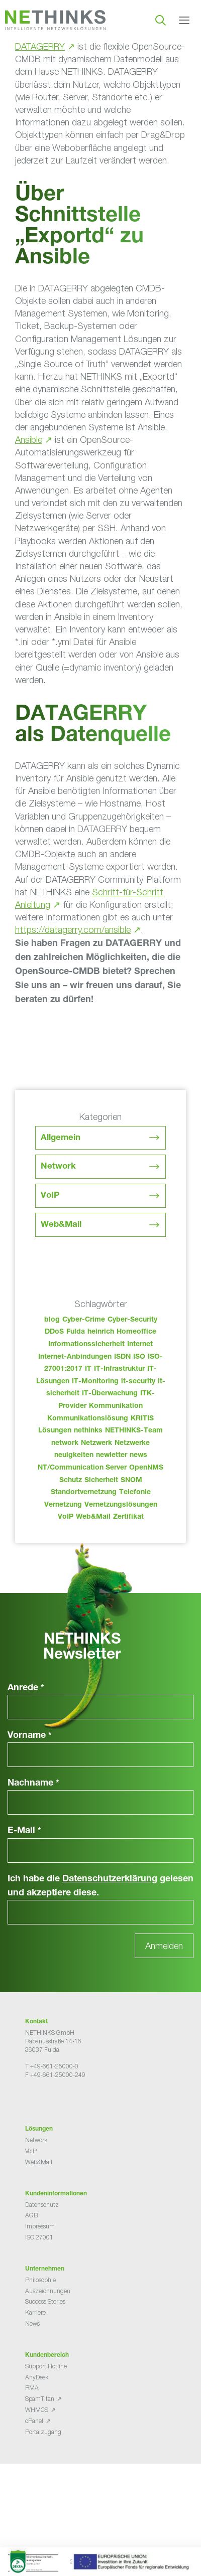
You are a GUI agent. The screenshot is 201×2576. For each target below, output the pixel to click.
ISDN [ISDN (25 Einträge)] (122, 1357)
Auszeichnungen (47, 2291)
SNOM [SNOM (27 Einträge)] (131, 1480)
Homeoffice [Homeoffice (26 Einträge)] (136, 1332)
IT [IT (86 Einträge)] (88, 1369)
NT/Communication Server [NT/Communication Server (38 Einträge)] (82, 1468)
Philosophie (40, 2280)
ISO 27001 (39, 2237)
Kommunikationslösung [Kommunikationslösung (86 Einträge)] (87, 1418)
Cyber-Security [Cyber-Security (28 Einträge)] (132, 1320)
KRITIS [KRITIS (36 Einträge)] (142, 1418)
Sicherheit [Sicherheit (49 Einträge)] (101, 1480)
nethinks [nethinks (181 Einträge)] (88, 1430)
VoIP (50, 1196)
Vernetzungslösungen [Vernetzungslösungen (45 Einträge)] (120, 1505)
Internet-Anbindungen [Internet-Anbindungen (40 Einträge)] (75, 1357)
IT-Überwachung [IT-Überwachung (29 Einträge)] (110, 1393)
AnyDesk (36, 2377)
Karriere (35, 2312)
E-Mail (24, 1831)
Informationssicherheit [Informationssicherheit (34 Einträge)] (86, 1344)
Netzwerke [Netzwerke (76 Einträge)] (132, 1443)
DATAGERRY (40, 46)
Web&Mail (61, 1225)
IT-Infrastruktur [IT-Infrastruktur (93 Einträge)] (119, 1369)
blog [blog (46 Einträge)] (52, 1320)
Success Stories (45, 2301)
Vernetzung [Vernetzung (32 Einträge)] (63, 1505)
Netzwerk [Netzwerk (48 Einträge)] (96, 1443)
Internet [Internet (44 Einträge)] (140, 1344)
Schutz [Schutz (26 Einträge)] (70, 1480)
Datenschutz (42, 2204)
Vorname (30, 1735)
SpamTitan (39, 2398)
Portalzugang (43, 2432)
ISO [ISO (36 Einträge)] (139, 1357)
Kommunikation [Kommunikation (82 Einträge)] (116, 1406)
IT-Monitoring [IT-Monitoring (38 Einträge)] (95, 1381)
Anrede (26, 1688)
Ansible (28, 439)
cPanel (34, 2421)
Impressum (40, 2226)
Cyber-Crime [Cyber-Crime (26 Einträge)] (83, 1320)
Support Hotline (46, 2366)
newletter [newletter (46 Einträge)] (111, 1455)
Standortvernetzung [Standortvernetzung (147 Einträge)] (84, 1492)
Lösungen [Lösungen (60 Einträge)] (54, 1430)
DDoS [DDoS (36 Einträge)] (54, 1332)
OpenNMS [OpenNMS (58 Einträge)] (146, 1468)
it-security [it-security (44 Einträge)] (138, 1381)
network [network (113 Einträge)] (64, 1443)
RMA (32, 2387)
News (32, 2323)
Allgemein (60, 1138)
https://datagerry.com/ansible (73, 929)
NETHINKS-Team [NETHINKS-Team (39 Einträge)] (134, 1430)
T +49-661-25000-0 (51, 2066)
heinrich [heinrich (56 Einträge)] (100, 1332)
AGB (31, 2215)
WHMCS (36, 2409)
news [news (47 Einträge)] (138, 1455)
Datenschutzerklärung (109, 1879)
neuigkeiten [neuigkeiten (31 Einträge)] (73, 1455)
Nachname (33, 1783)
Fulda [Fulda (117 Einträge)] (75, 1332)
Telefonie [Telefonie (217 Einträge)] (135, 1492)
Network (58, 1167)
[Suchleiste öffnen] (160, 20)
